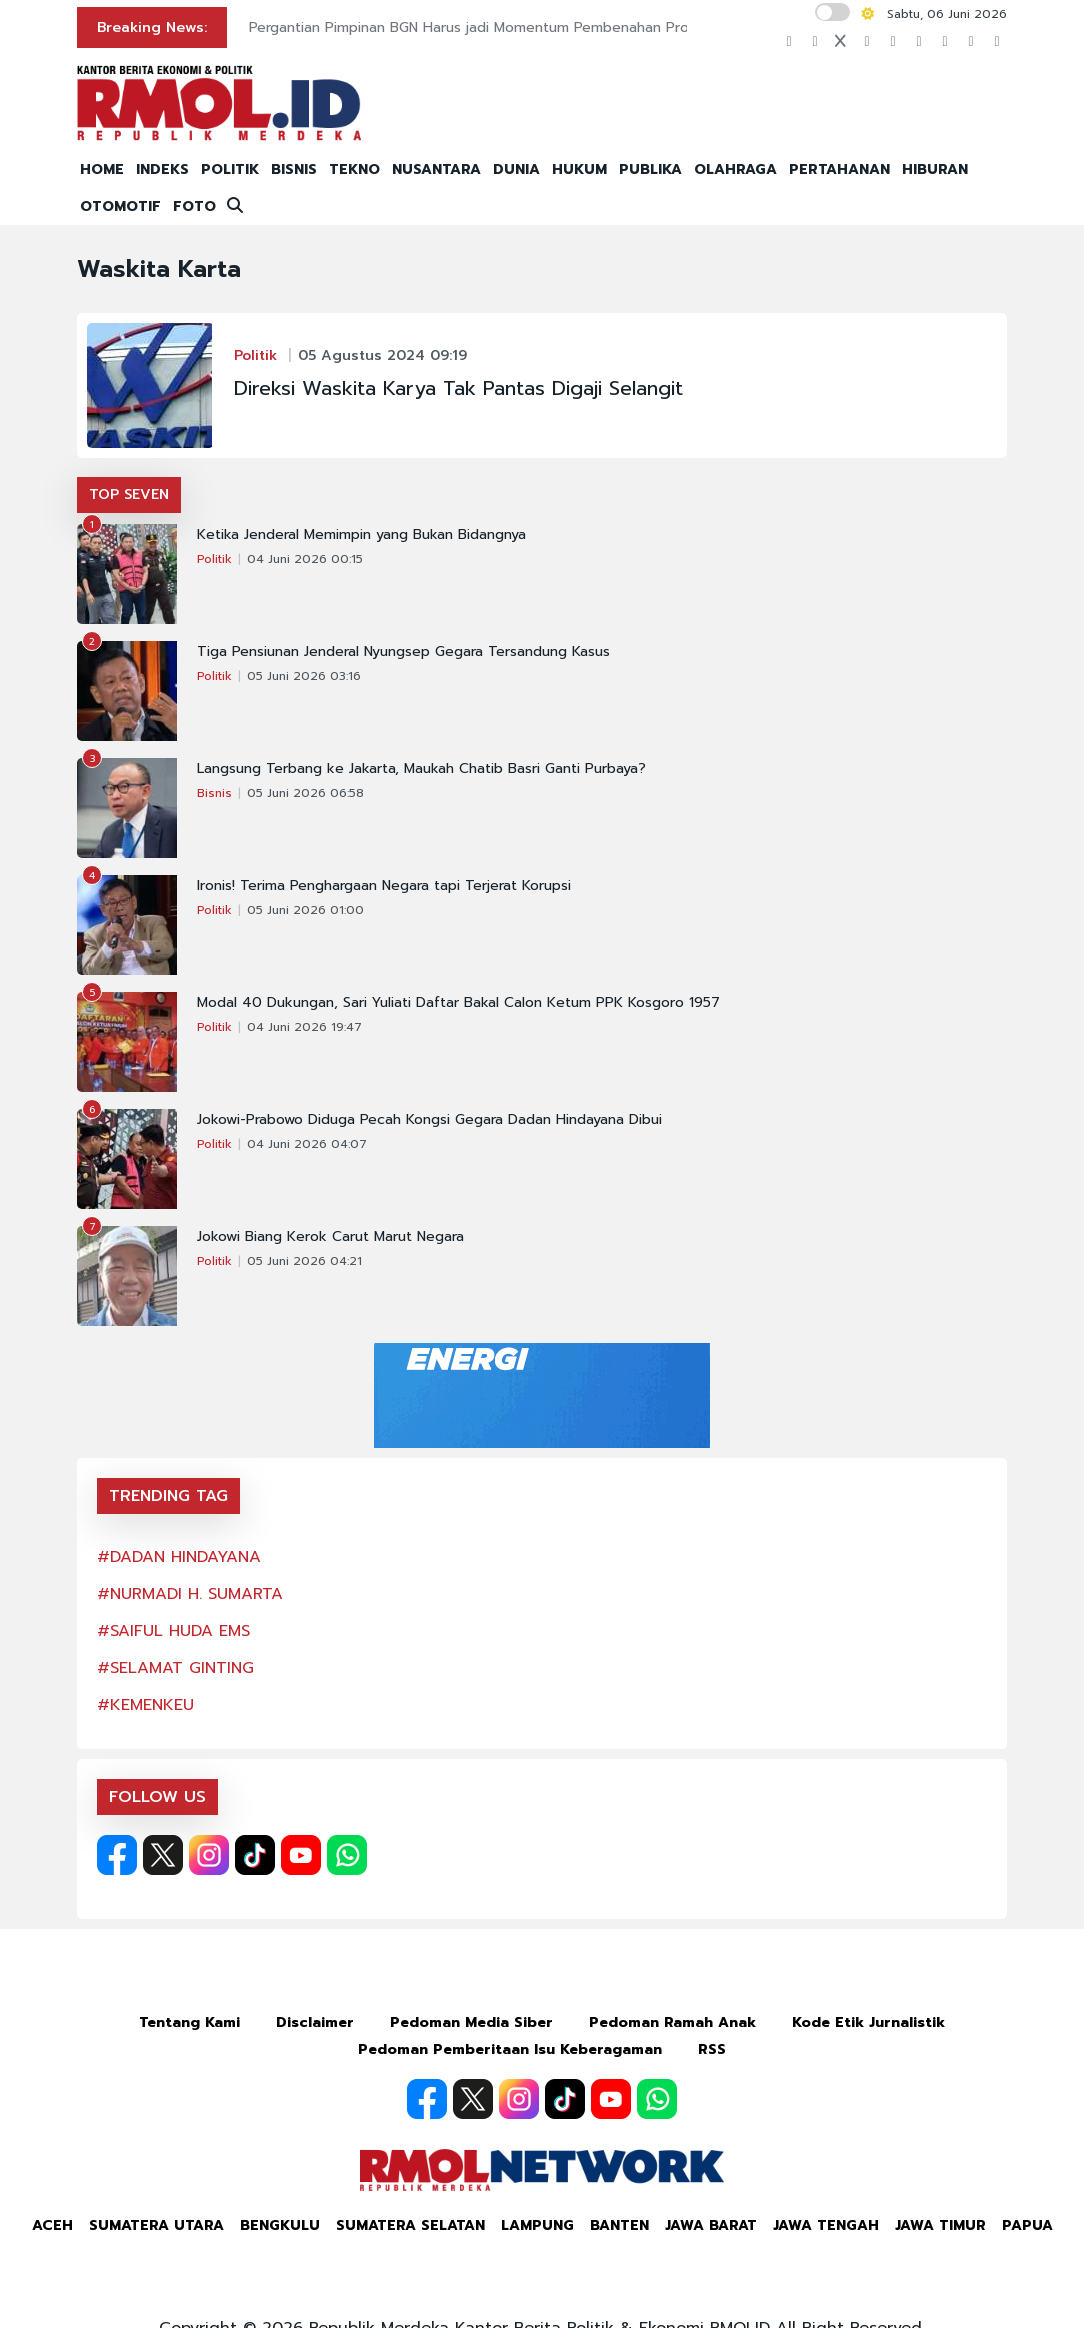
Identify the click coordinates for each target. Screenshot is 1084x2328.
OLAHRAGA (735, 169)
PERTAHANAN (839, 169)
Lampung (537, 2225)
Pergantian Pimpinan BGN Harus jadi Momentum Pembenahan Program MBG (503, 27)
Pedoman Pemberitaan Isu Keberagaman (510, 2049)
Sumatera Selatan (410, 2225)
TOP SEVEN (129, 494)
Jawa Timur (940, 2225)
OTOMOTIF (120, 206)
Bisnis (214, 793)
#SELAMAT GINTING (175, 1668)
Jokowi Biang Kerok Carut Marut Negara (330, 1237)
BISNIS (294, 169)
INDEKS (162, 169)
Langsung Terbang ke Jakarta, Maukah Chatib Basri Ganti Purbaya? (421, 769)
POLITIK (230, 169)
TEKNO (354, 169)
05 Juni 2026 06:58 (305, 793)
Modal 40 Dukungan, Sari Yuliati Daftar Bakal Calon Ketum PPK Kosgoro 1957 (458, 1003)
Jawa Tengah (826, 2225)
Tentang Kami (189, 2022)
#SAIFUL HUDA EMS (173, 1631)
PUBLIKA (650, 169)
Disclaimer (315, 2022)
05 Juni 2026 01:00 (305, 910)
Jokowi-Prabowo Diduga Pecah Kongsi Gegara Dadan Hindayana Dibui (429, 1120)
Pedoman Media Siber (471, 2022)
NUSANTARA (436, 169)
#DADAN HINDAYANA (179, 1557)
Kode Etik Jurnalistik (868, 2022)
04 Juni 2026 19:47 (304, 1027)
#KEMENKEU (145, 1705)
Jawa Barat (711, 2225)
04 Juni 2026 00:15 (305, 559)
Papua (1027, 2225)
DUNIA (516, 169)
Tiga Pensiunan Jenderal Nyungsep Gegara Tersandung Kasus (403, 652)
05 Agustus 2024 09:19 (382, 355)
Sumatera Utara (156, 2225)
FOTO (194, 206)
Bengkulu (280, 2225)
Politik (255, 355)
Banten (619, 2225)
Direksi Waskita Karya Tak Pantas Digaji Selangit (458, 388)
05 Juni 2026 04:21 (304, 1261)
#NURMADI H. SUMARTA (190, 1594)
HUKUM (579, 169)
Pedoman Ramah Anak (672, 2022)
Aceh (52, 2225)
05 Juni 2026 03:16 (304, 676)
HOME (102, 169)
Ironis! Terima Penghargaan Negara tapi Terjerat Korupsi (384, 886)
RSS (712, 2049)
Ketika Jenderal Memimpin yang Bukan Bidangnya (361, 535)
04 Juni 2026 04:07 (307, 1144)
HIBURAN (935, 169)
